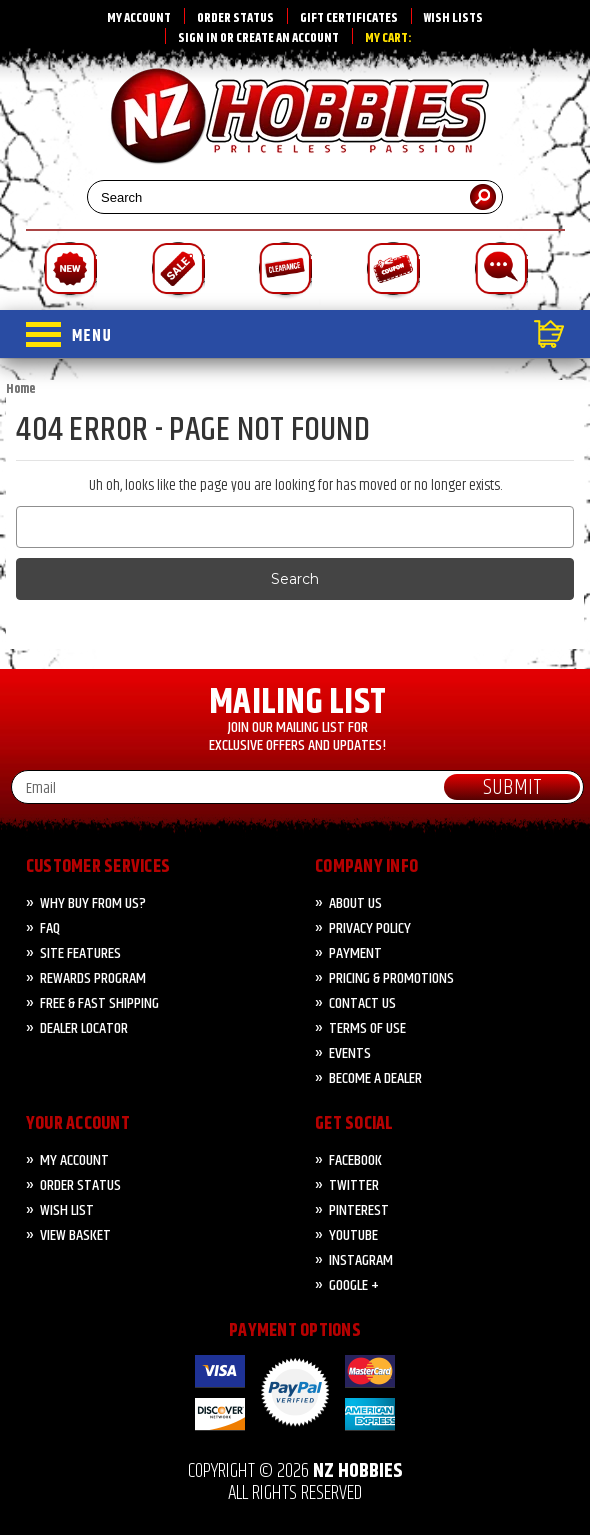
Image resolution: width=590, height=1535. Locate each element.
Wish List (67, 1210)
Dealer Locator (84, 1028)
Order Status (235, 18)
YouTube (353, 1235)
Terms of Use (367, 1028)
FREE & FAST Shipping (99, 1003)
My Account (139, 18)
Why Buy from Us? (93, 903)
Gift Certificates (349, 18)
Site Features (80, 953)
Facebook (355, 1160)
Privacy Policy (370, 928)
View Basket (75, 1235)
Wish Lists (453, 18)
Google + (354, 1285)
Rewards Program (93, 978)
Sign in (198, 38)
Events (350, 1053)
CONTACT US (362, 1003)
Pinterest (359, 1210)
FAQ (50, 928)
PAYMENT (355, 953)
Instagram (361, 1260)
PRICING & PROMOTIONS (391, 978)
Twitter (354, 1185)
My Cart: (388, 38)
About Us (355, 903)
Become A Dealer (375, 1078)
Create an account (287, 38)
